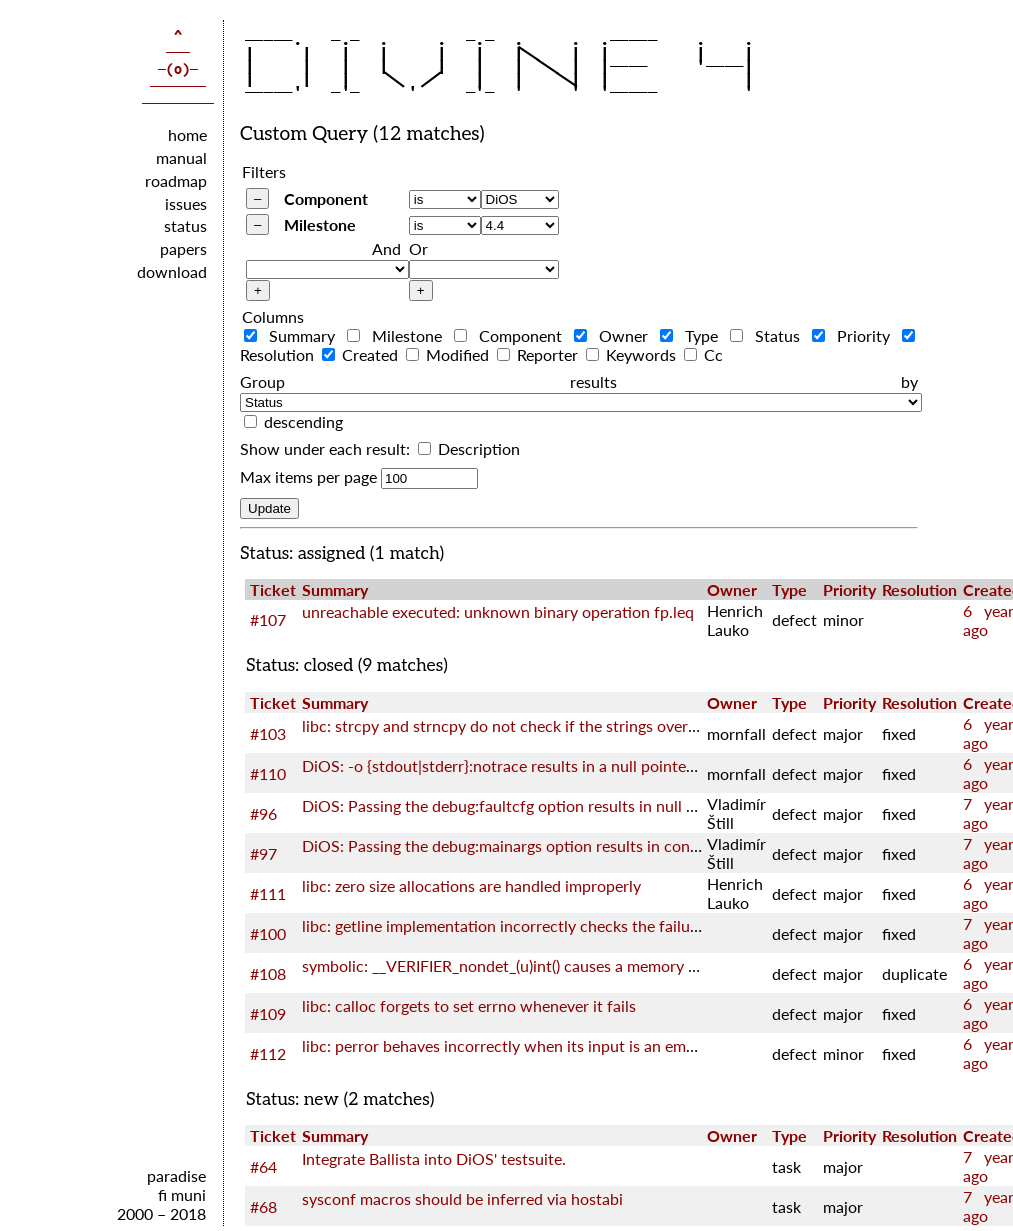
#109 (268, 1013)
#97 (263, 853)
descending (303, 421)
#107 (268, 619)
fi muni (182, 1194)
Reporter (539, 354)
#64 (263, 1166)
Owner (615, 335)
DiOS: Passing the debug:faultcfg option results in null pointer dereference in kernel (595, 805)
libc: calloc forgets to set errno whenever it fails (469, 1005)
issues (186, 203)
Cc (703, 354)
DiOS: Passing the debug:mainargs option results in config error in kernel (556, 845)
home (187, 134)
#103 (268, 733)
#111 (268, 893)
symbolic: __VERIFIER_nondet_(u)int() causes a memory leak (509, 965)
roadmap (176, 180)
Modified (449, 354)
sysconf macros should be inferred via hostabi (462, 1198)
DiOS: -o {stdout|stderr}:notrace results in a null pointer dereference (541, 765)
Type (693, 335)
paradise (176, 1175)
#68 (263, 1206)
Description (469, 448)
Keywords (633, 354)
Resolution (919, 589)
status (185, 225)
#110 (268, 773)
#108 (268, 973)
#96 (263, 813)
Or (418, 248)
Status (769, 335)
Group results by (579, 381)
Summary (293, 335)
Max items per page (308, 476)
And (386, 248)
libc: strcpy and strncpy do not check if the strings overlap (505, 725)
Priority (855, 335)
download (172, 271)
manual (181, 157)
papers (183, 248)
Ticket (273, 589)
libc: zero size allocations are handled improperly (471, 885)
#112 (268, 1053)
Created (362, 354)
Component (326, 198)
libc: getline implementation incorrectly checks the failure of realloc (538, 925)
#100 (268, 933)
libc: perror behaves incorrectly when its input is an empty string (527, 1045)
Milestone (320, 224)
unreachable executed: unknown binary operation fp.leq (498, 611)
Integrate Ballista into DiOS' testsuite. (434, 1158)
